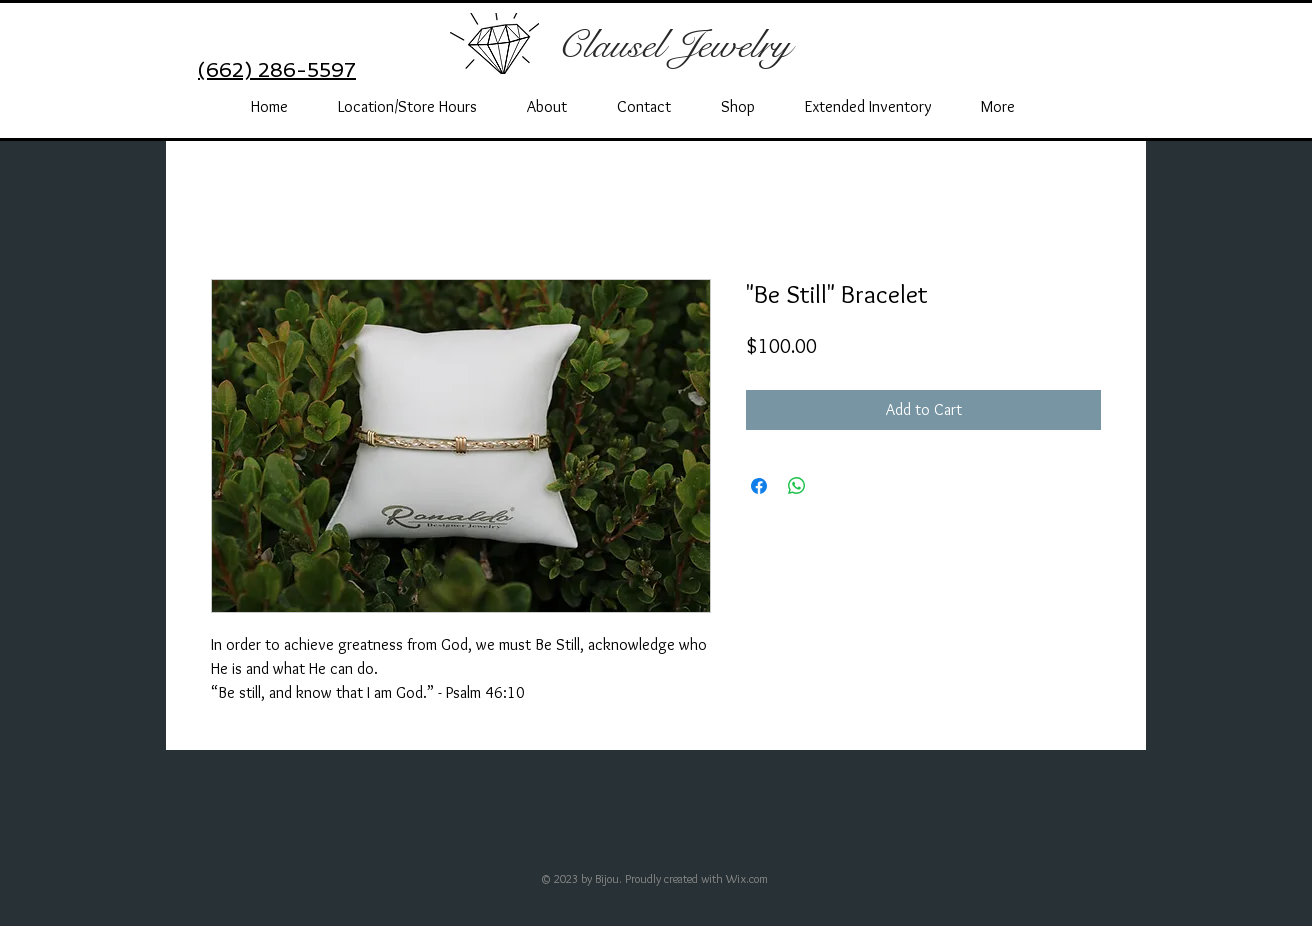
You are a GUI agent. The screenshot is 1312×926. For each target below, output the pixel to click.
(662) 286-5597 (277, 70)
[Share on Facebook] (759, 486)
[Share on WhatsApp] (797, 486)
